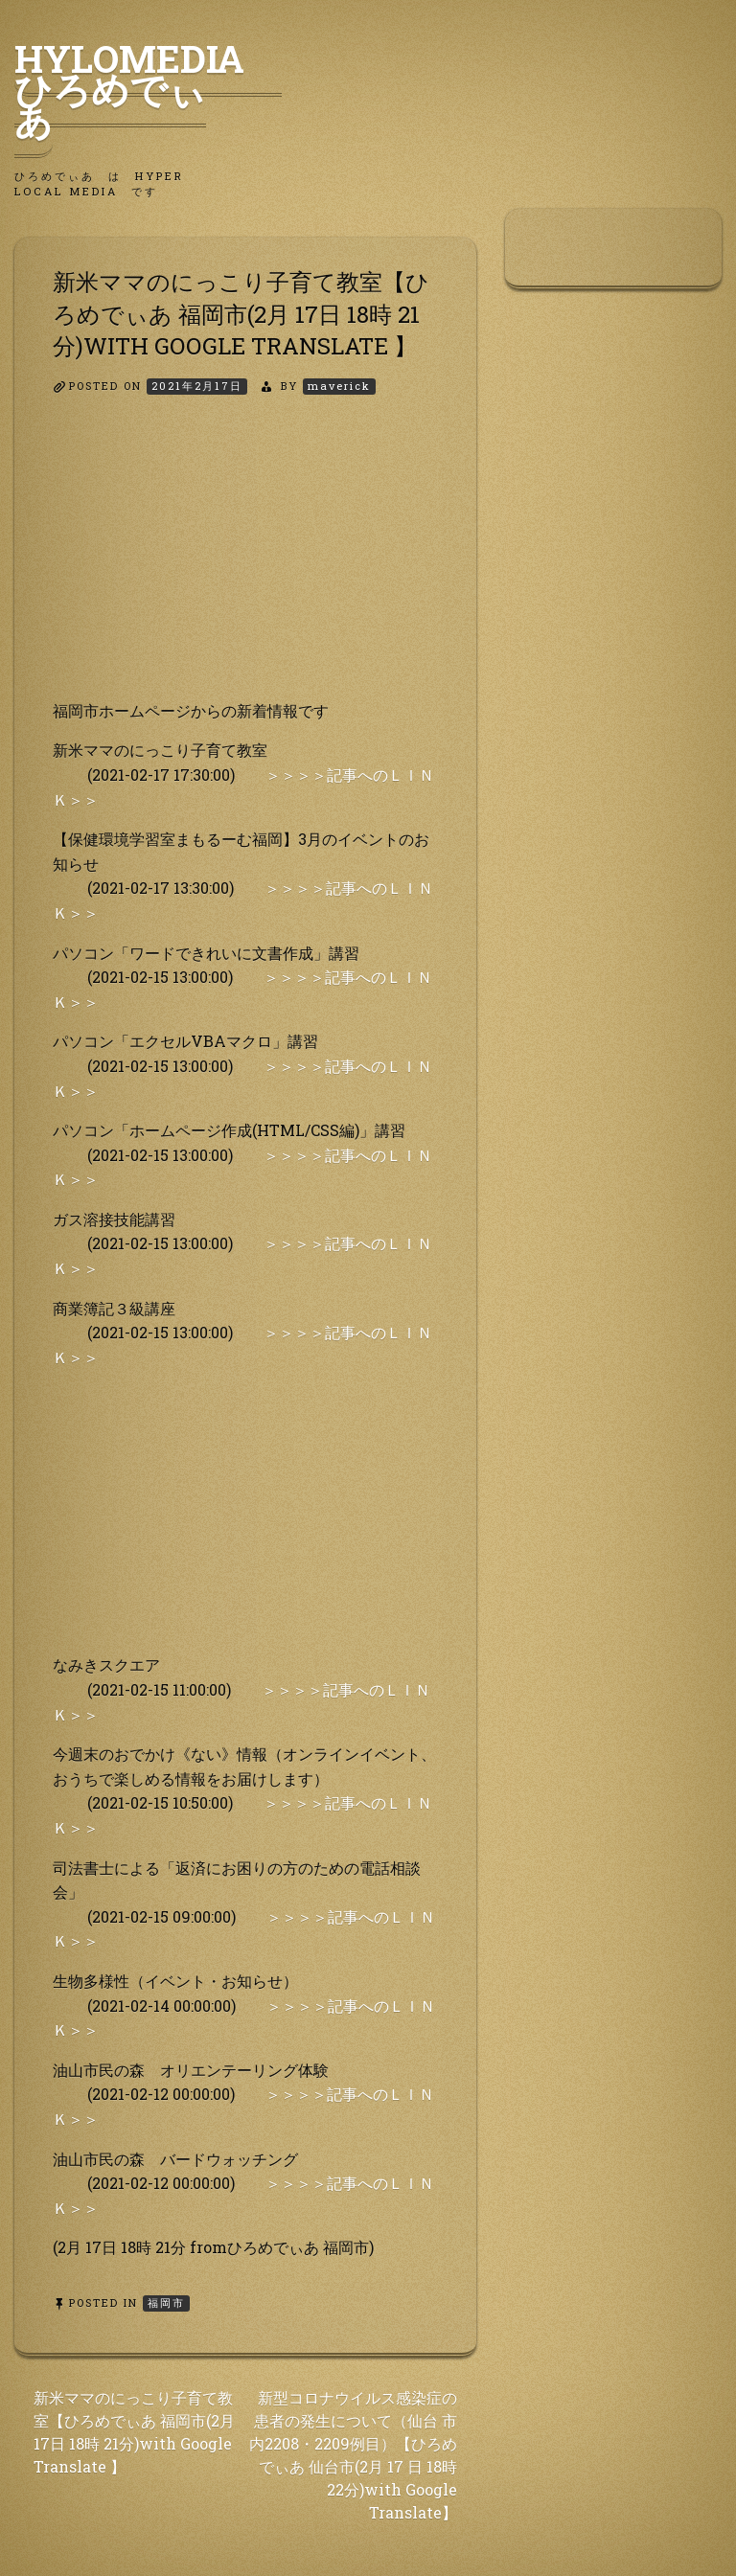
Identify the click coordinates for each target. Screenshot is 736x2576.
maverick (339, 385)
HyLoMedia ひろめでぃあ (148, 89)
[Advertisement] (245, 564)
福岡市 (166, 2302)
